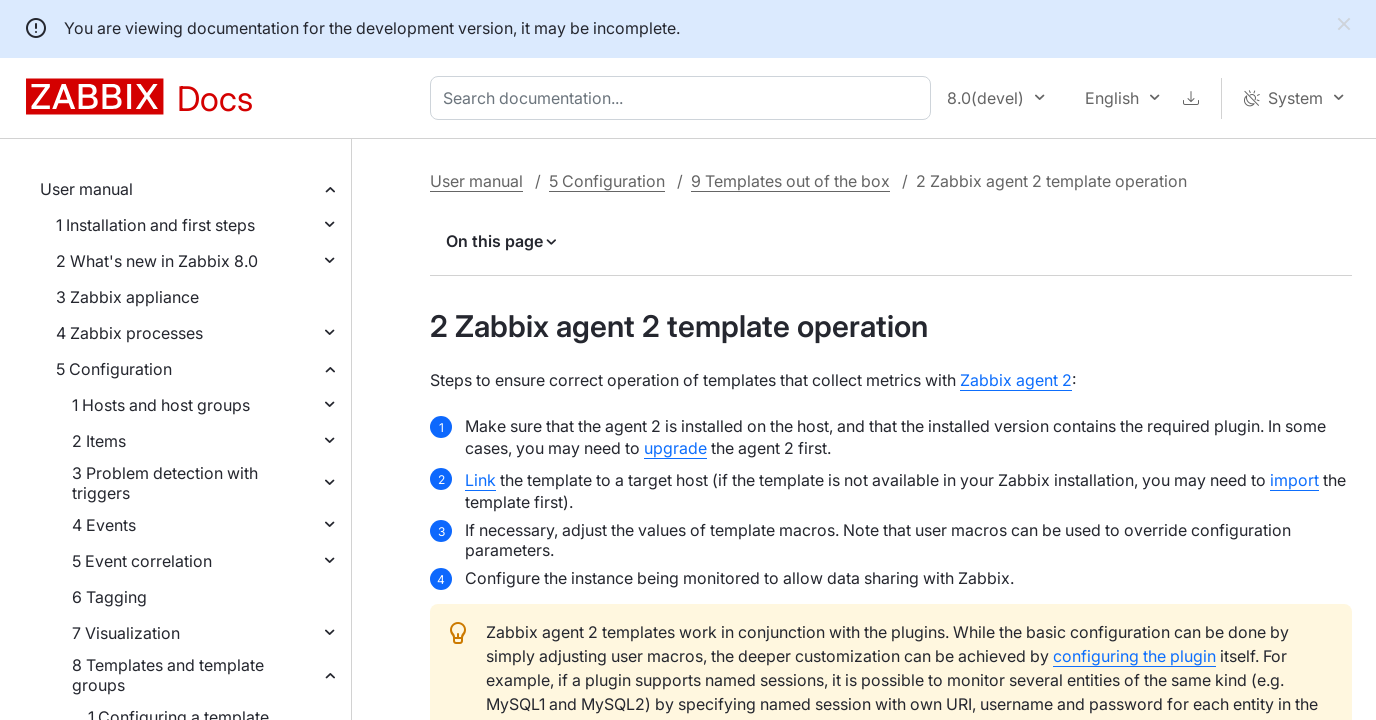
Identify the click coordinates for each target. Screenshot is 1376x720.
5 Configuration (114, 369)
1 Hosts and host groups (161, 405)
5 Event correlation (142, 561)
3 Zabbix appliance (127, 297)
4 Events (104, 525)
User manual (86, 189)
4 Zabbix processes (129, 333)
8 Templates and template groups (168, 675)
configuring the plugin (1134, 656)
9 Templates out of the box (790, 181)
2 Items (99, 441)
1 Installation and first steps (155, 225)
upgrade (675, 448)
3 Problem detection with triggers (165, 483)
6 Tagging (109, 597)
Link (480, 480)
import (1294, 480)
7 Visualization (126, 633)
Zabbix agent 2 (1016, 380)
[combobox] (684, 98)
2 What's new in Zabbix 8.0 (157, 261)
